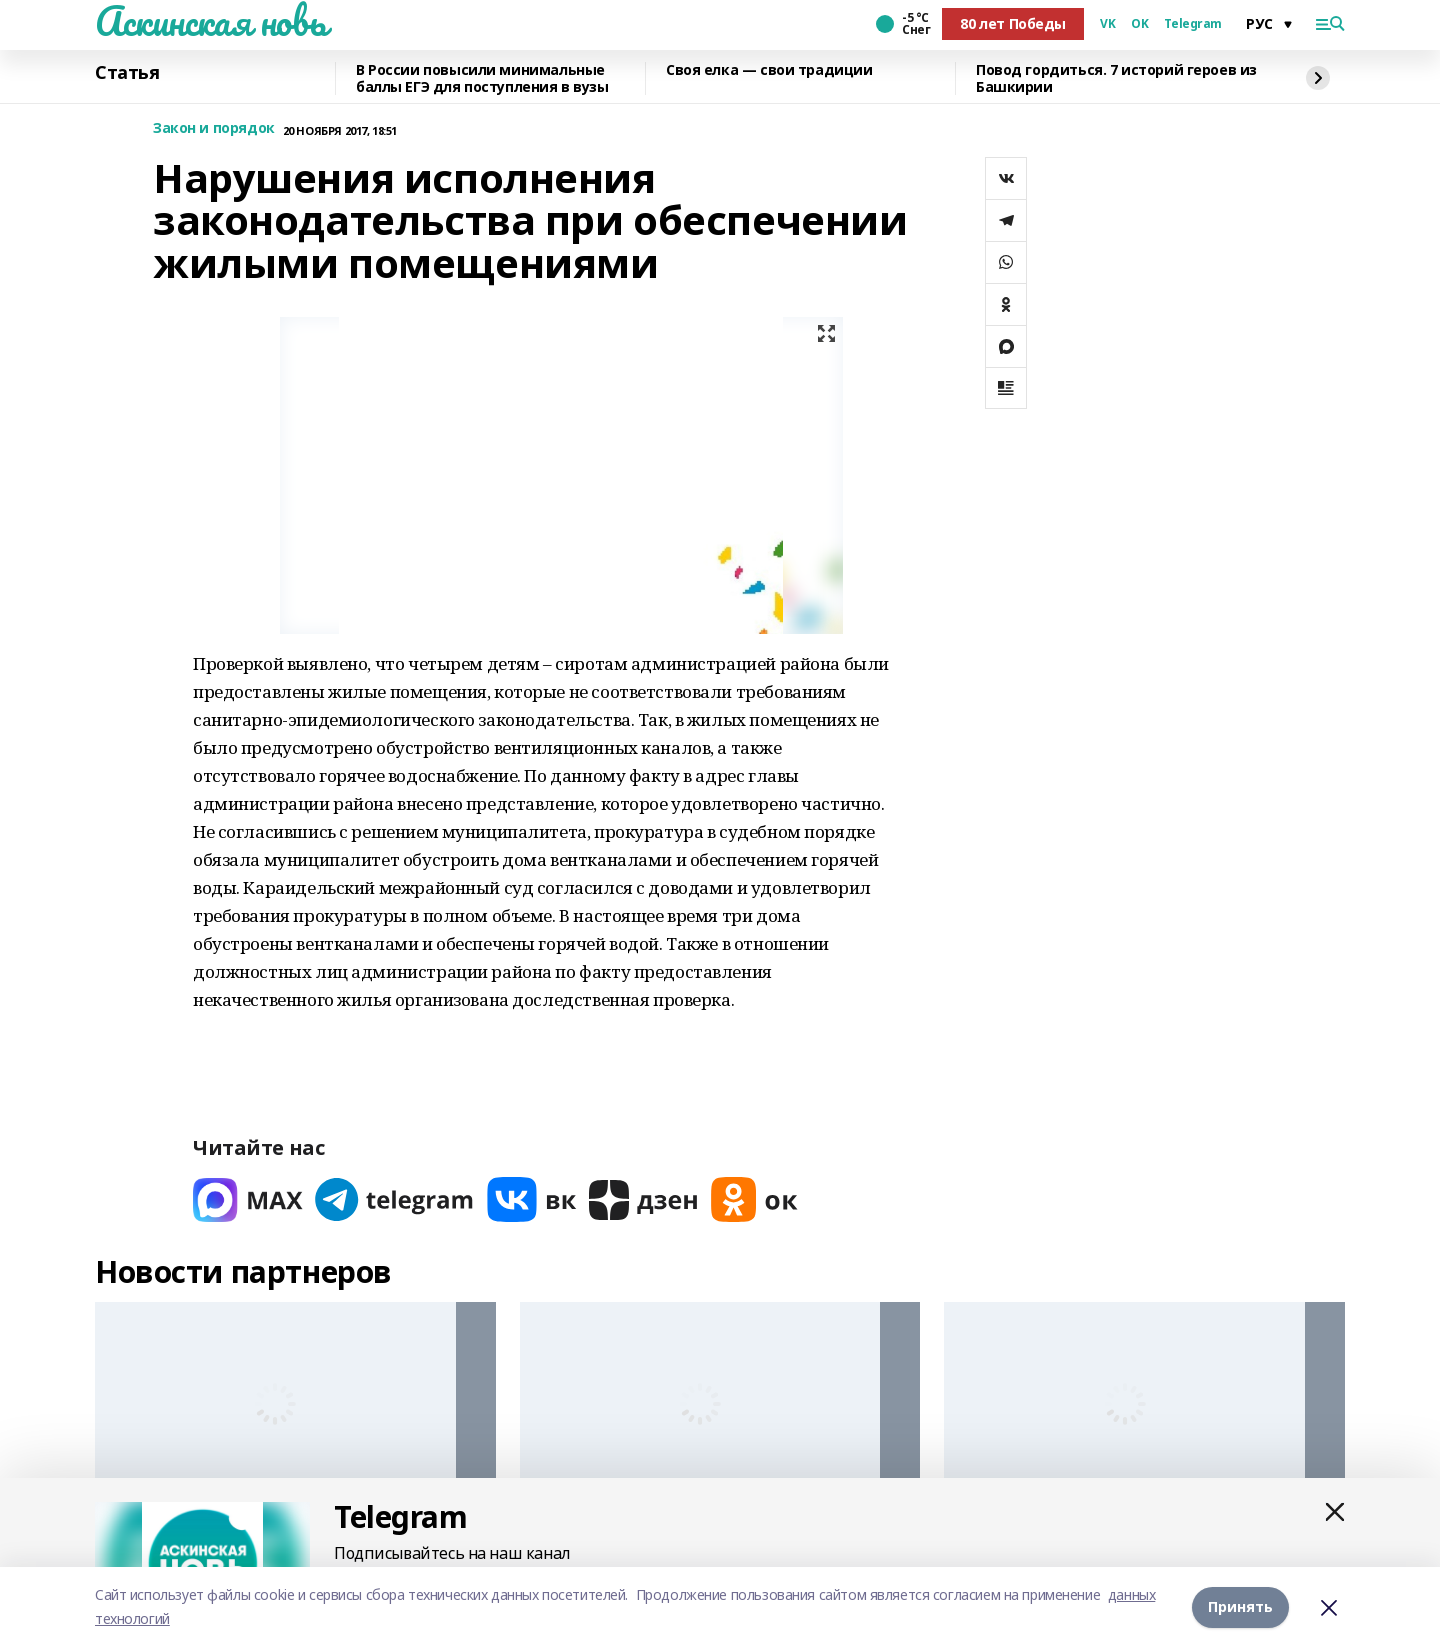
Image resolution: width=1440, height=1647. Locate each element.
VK (1107, 24)
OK (1139, 24)
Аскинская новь (210, 21)
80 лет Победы (1013, 23)
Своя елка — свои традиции (769, 70)
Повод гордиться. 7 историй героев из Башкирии (1116, 78)
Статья (127, 73)
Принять (1240, 1606)
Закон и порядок (214, 128)
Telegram (1193, 24)
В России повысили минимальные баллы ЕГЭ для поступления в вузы (482, 78)
